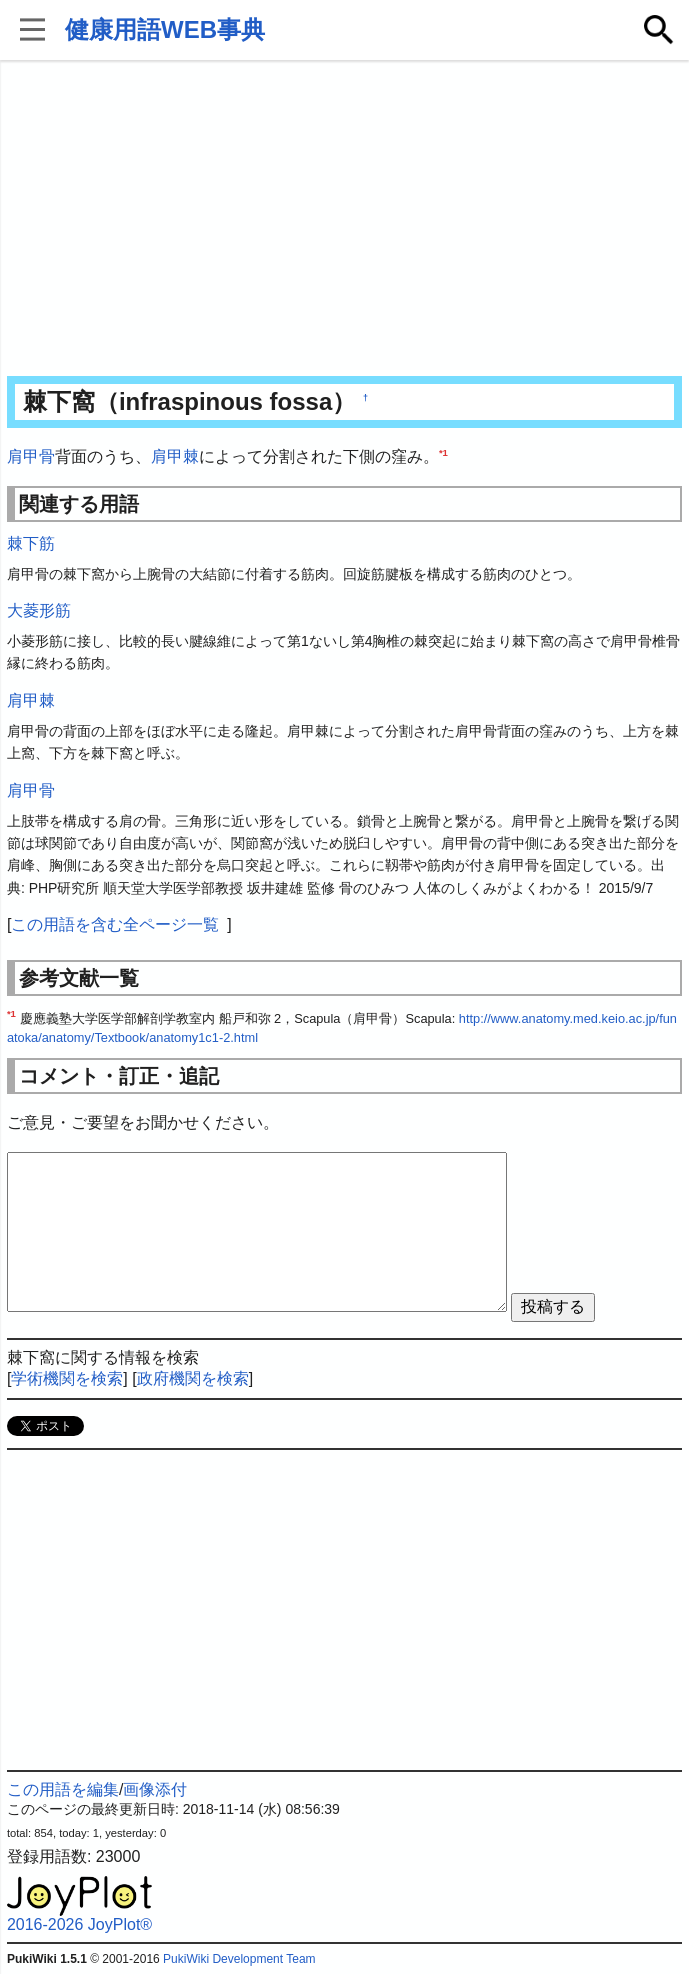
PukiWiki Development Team (239, 1959)
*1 (443, 452)
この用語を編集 (63, 1789)
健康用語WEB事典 (165, 29)
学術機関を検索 (67, 1378)
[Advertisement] (344, 220)
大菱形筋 (39, 610)
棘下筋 (31, 543)
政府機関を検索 (193, 1378)
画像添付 (155, 1789)
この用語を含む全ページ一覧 (115, 924)
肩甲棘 (175, 456)
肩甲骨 (31, 456)
